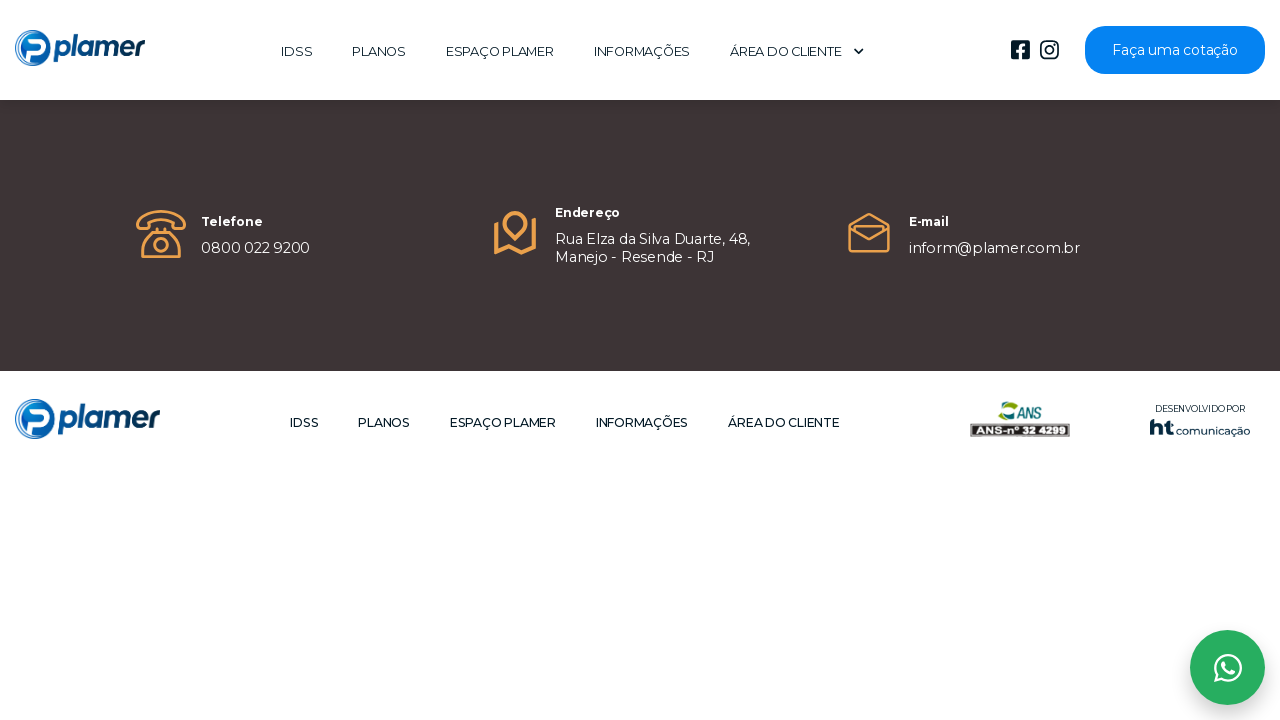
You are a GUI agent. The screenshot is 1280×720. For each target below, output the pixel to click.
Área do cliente (797, 51)
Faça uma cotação (1174, 50)
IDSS (296, 51)
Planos (379, 51)
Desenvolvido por (1200, 420)
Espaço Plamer (500, 51)
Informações (642, 51)
